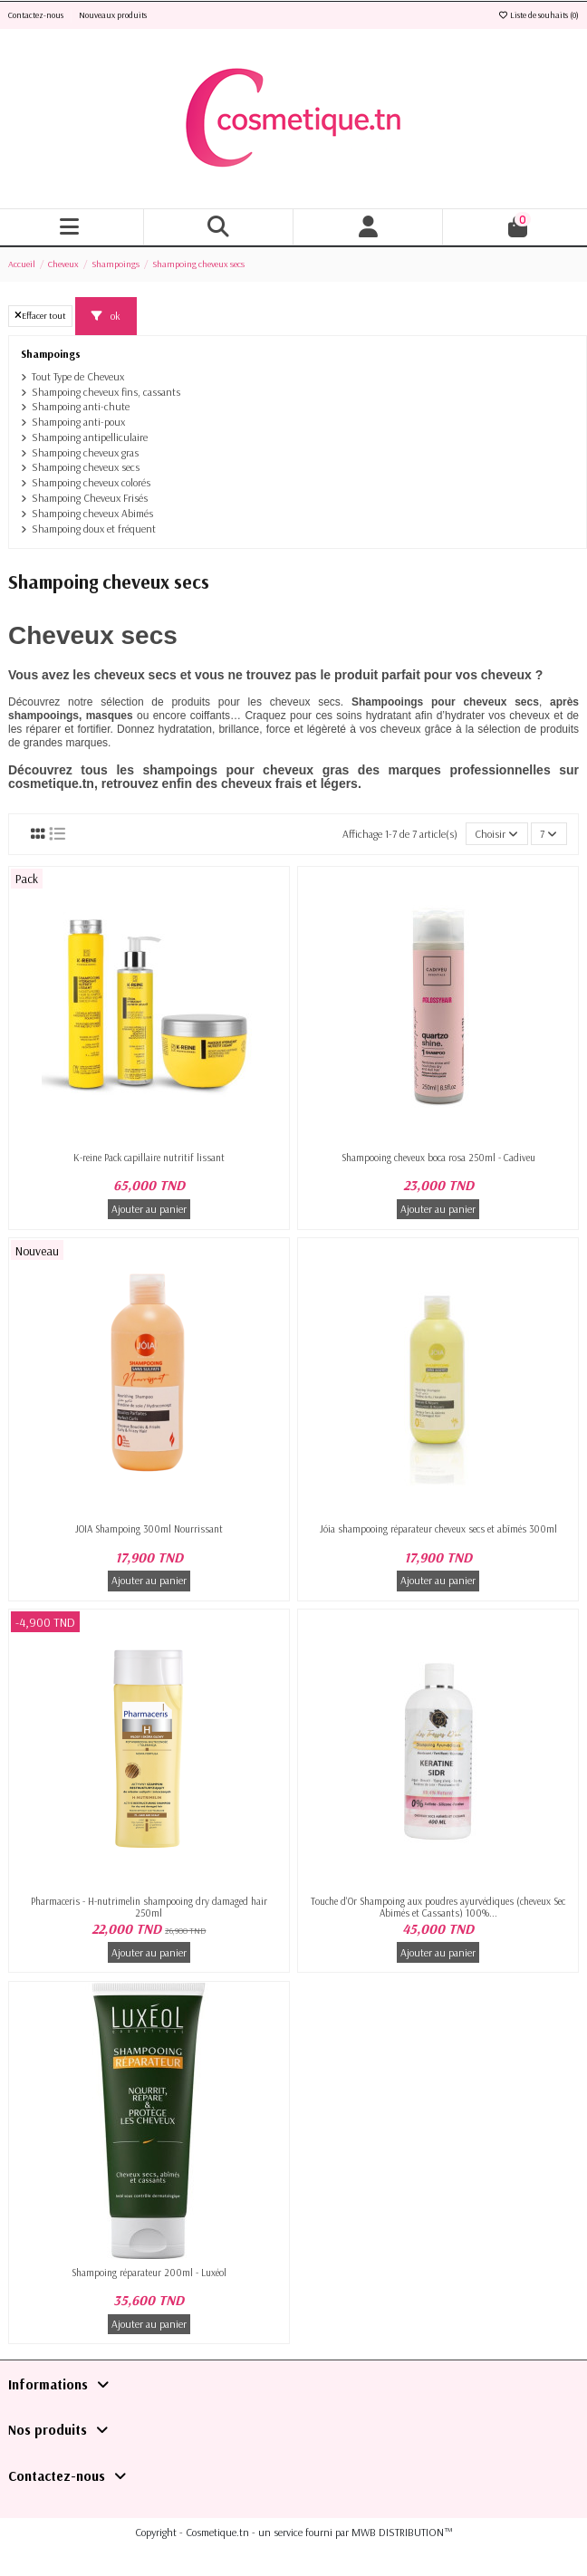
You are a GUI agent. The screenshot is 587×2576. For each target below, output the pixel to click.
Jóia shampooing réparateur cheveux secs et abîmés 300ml (438, 1529)
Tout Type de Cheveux (78, 376)
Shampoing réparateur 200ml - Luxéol (149, 2272)
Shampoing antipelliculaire (90, 437)
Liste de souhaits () (538, 15)
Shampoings (51, 353)
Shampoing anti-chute (81, 406)
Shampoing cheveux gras (85, 452)
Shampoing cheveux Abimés (92, 513)
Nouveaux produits (113, 15)
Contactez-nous (36, 15)
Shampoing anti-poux (78, 421)
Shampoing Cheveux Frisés (90, 498)
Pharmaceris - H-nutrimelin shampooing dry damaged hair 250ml (149, 1907)
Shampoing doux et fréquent (94, 528)
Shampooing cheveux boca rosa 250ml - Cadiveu (438, 1157)
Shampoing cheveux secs (86, 467)
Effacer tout (40, 315)
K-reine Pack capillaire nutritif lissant (149, 1157)
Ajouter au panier (149, 1209)
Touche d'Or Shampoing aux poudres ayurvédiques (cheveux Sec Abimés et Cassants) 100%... (438, 1907)
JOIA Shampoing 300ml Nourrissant (149, 1529)
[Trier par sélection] (497, 833)
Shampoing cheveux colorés (91, 482)
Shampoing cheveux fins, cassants (106, 392)
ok (105, 315)
